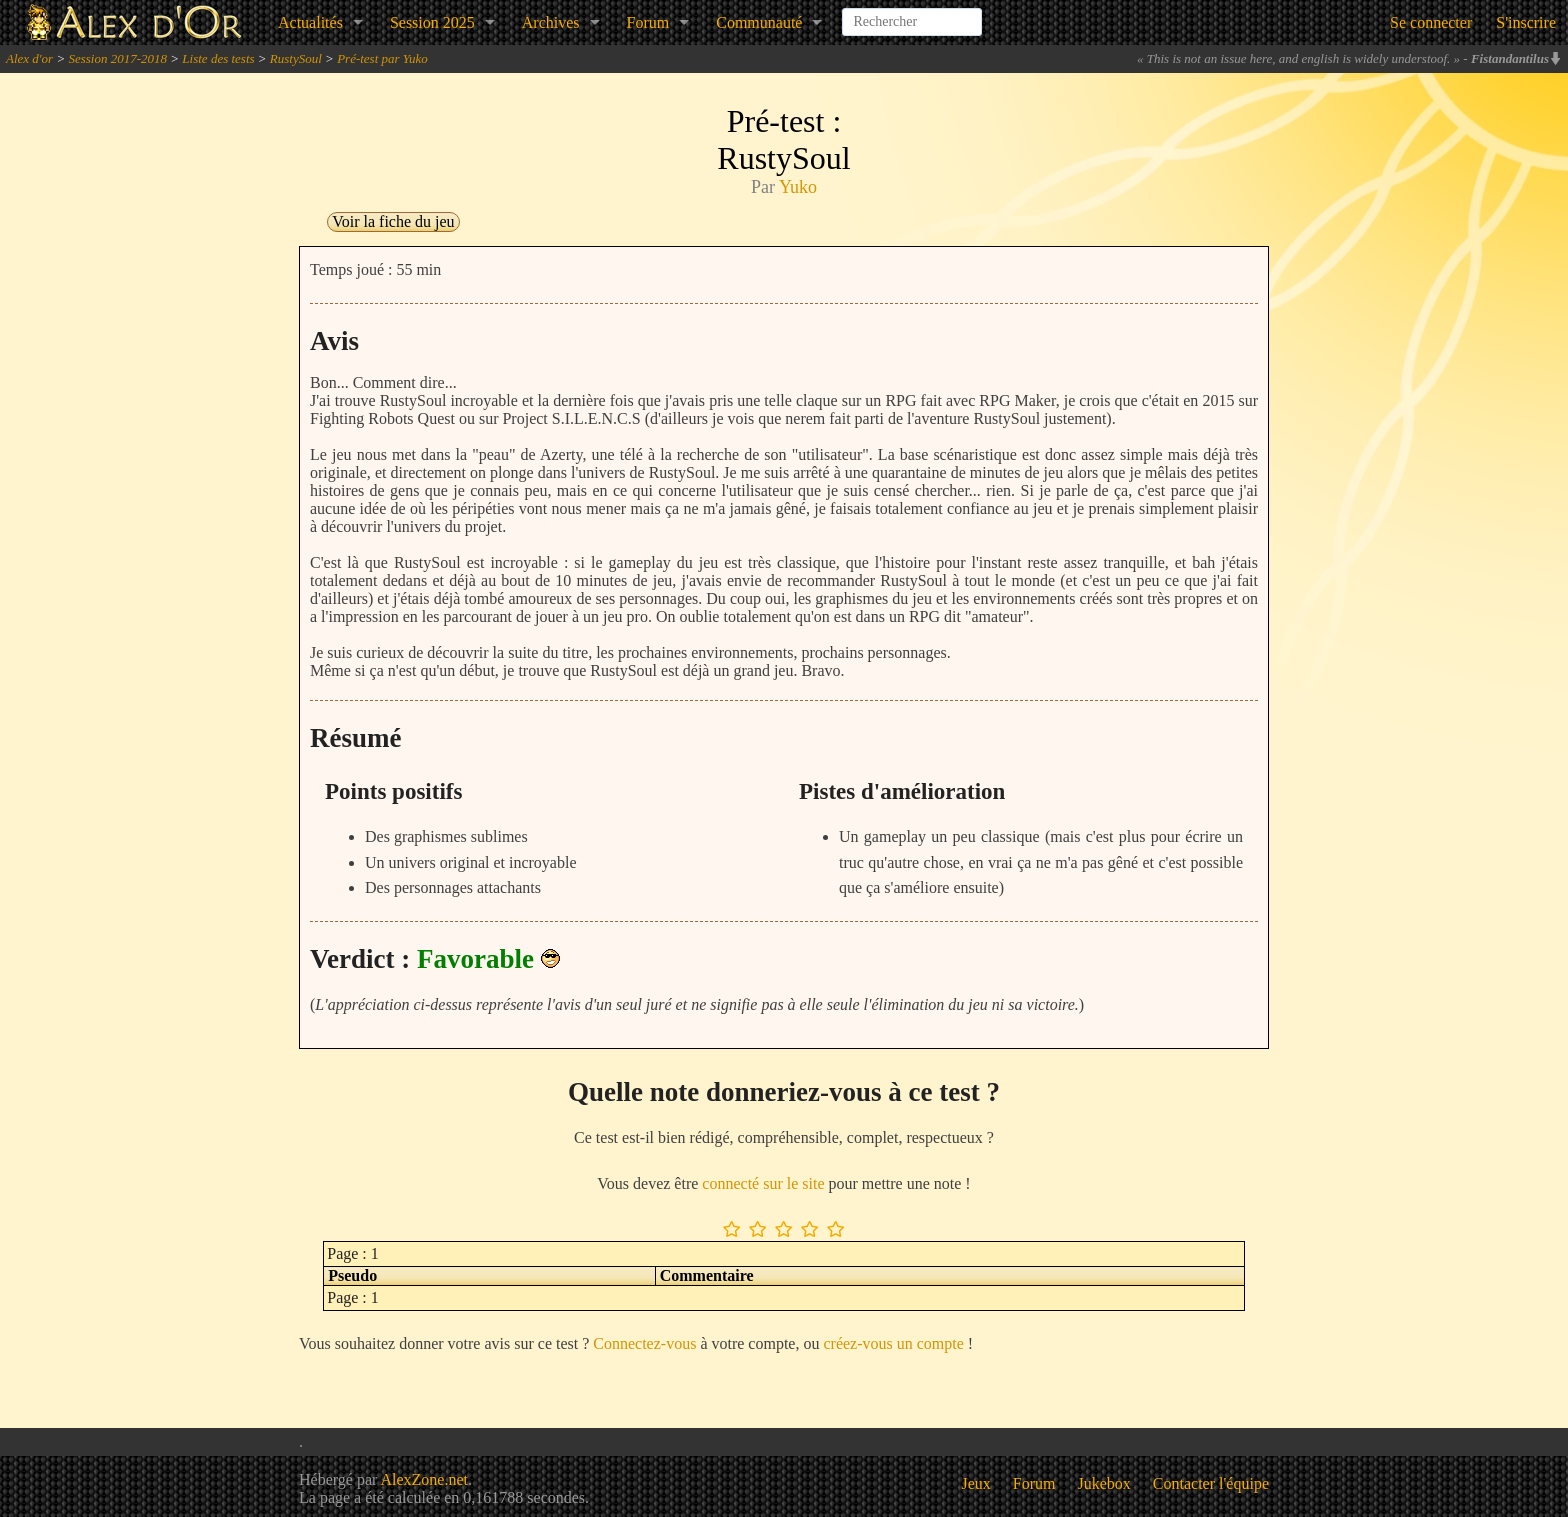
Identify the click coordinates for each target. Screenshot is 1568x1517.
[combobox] (912, 14)
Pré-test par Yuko (382, 58)
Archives (551, 22)
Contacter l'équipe (1211, 1483)
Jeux (976, 1483)
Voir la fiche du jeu (393, 221)
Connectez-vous (644, 1343)
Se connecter (1431, 22)
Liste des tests (218, 58)
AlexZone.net (424, 1479)
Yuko (798, 187)
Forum (648, 22)
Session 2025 (432, 22)
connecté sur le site (763, 1183)
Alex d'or (29, 58)
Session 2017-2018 (117, 58)
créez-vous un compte (893, 1343)
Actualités (310, 22)
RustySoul (296, 58)
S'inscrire (1526, 22)
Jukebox (1104, 1483)
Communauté (759, 22)
